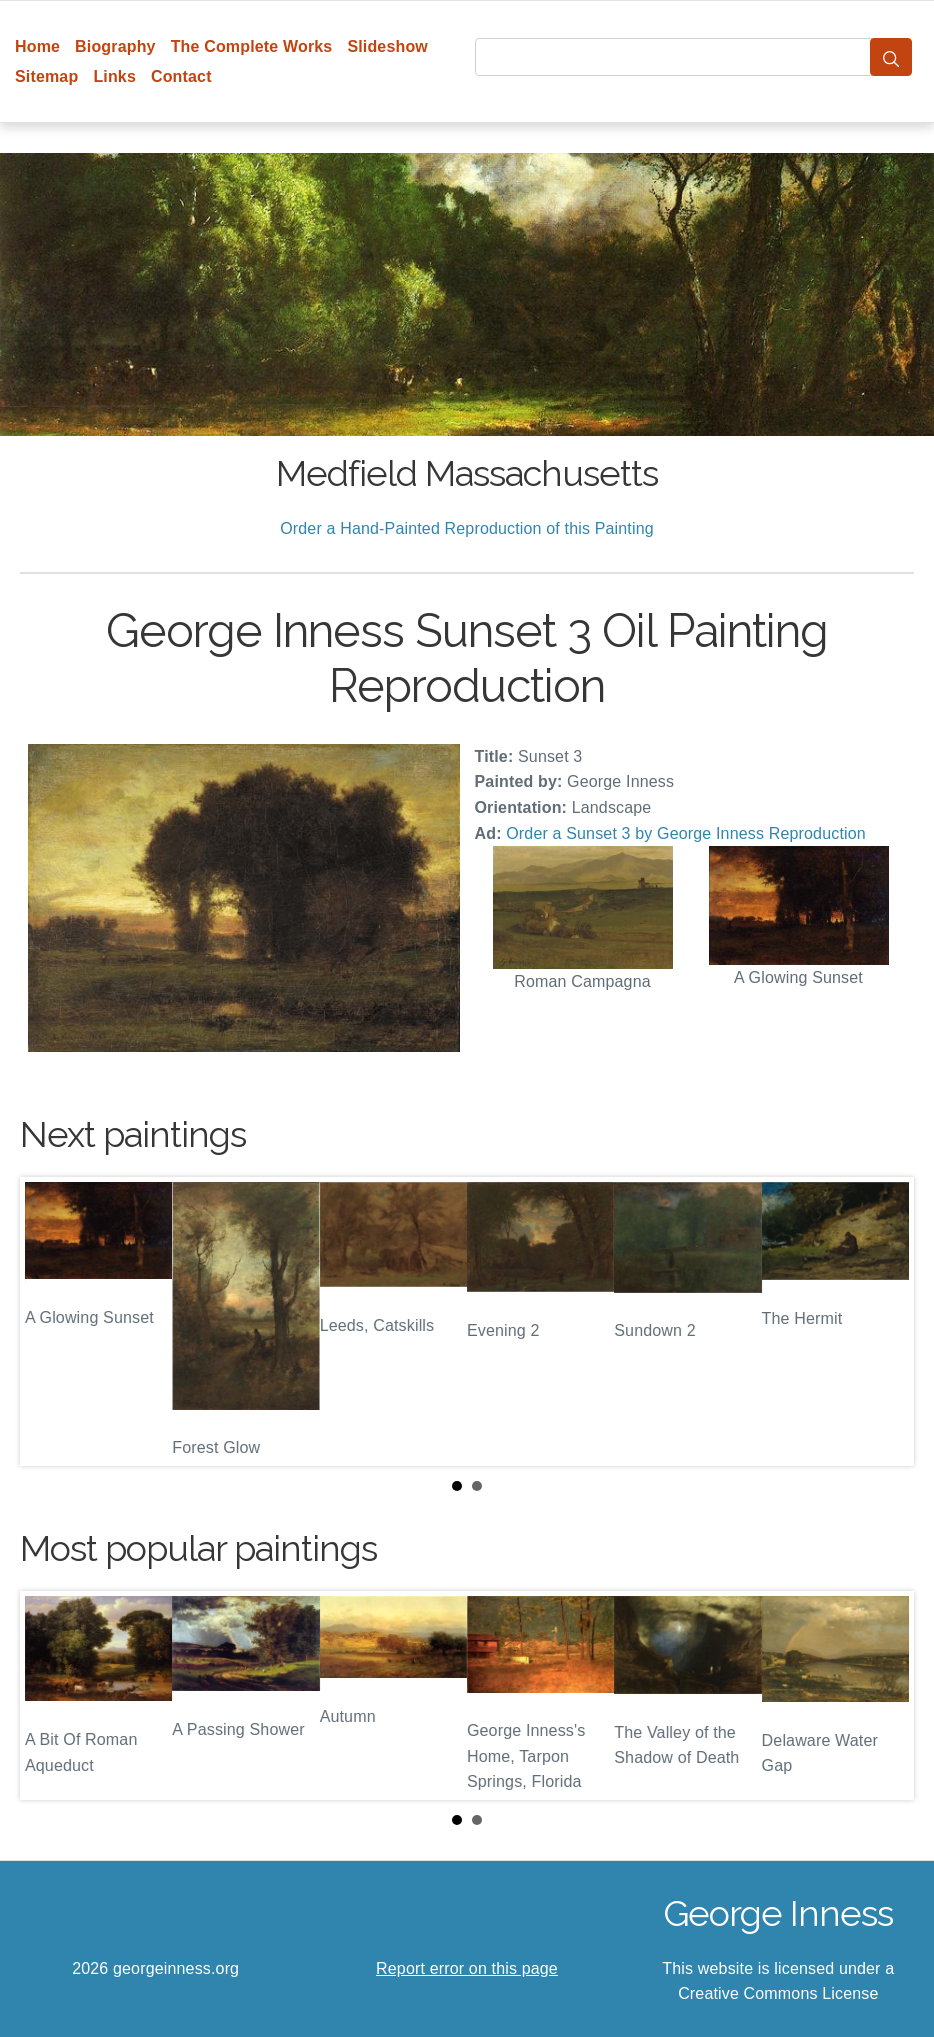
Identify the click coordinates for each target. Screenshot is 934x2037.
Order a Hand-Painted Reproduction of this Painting (467, 528)
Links (114, 76)
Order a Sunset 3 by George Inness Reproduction (686, 833)
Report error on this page (467, 1968)
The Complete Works (252, 46)
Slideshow (387, 46)
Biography (115, 46)
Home (37, 46)
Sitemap (46, 76)
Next (883, 1321)
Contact (181, 76)
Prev (51, 1321)
